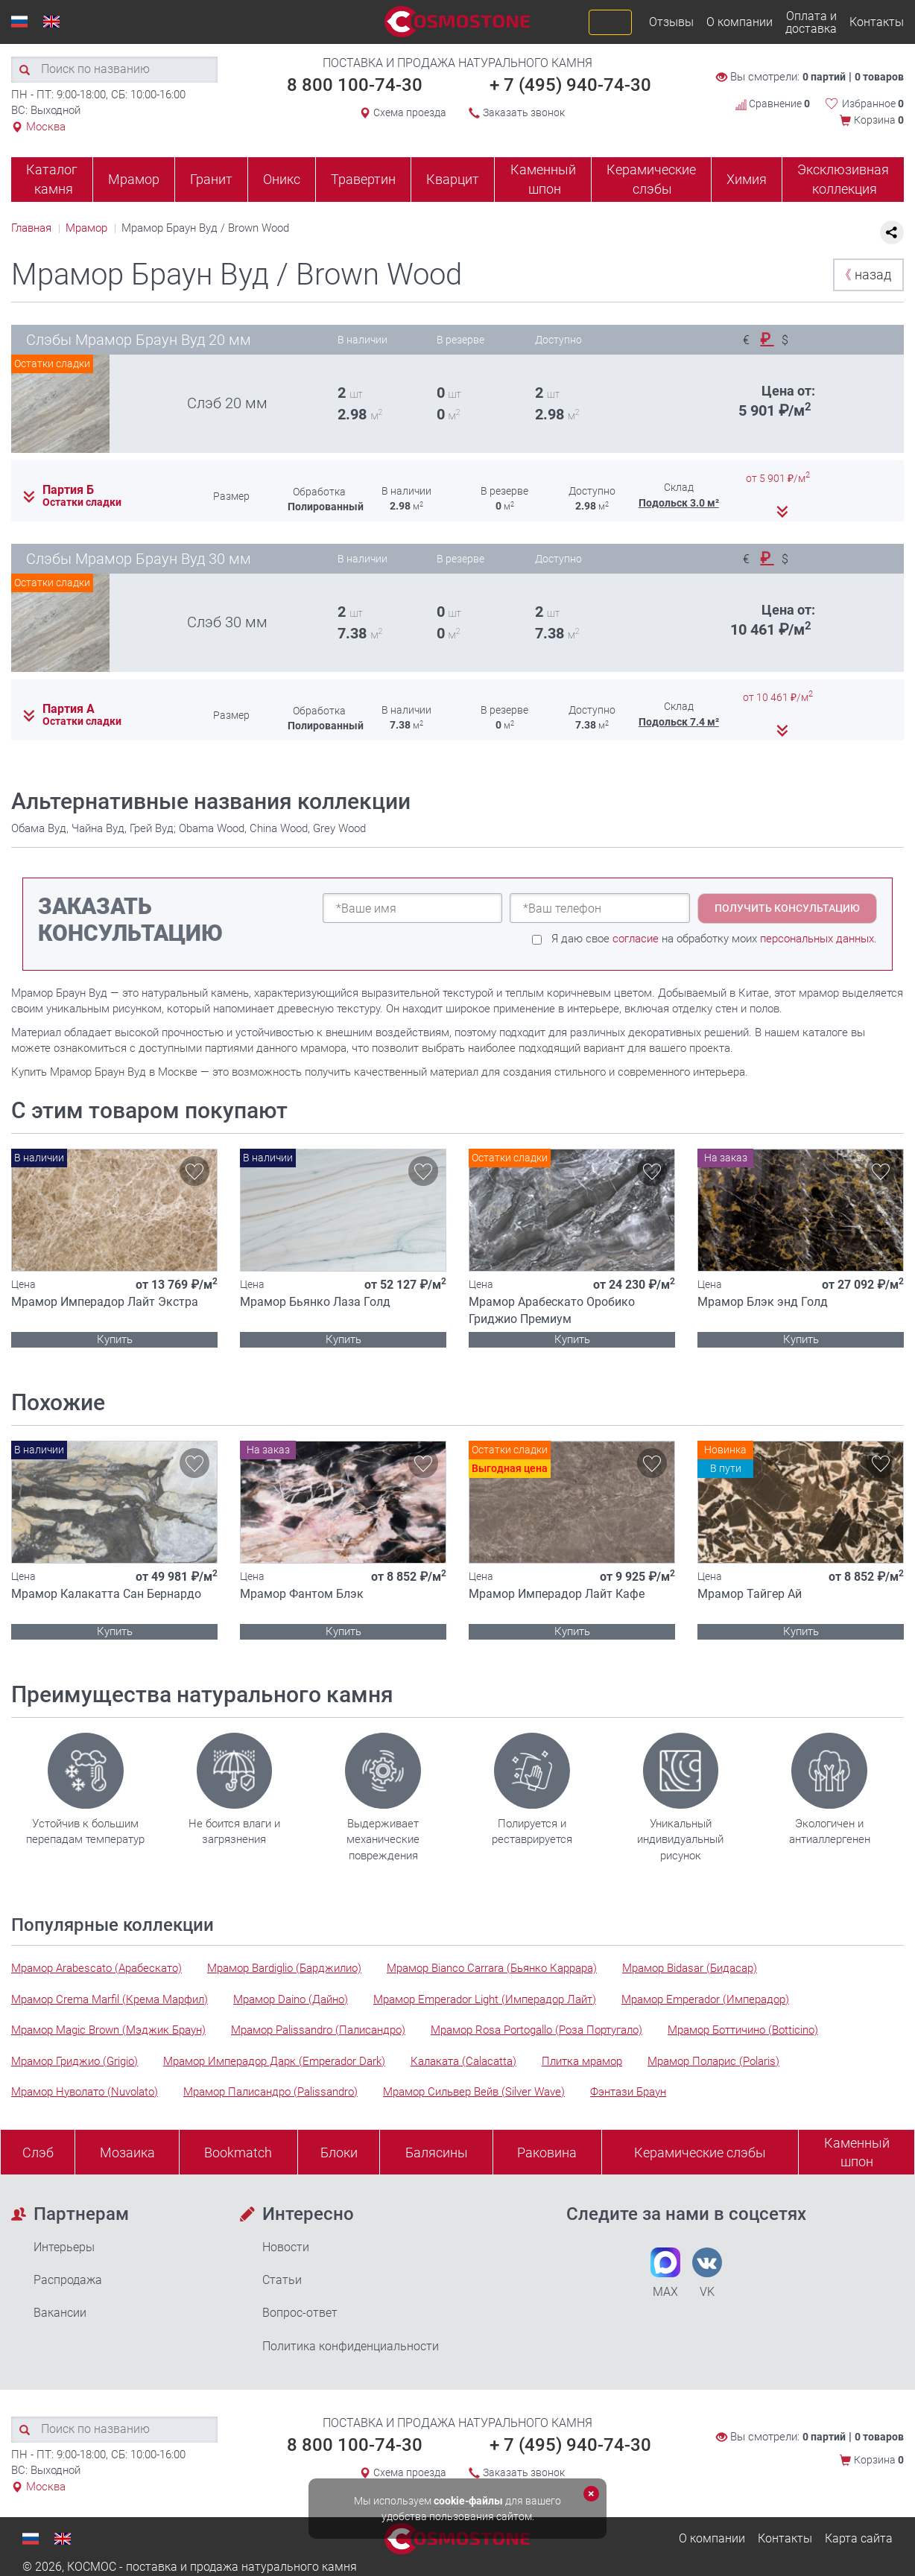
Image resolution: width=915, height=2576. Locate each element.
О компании (739, 22)
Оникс (281, 179)
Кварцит (452, 179)
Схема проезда (409, 112)
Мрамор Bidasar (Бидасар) (689, 1968)
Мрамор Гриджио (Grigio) (74, 2061)
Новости (285, 2247)
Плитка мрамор (582, 2061)
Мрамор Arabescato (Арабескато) (96, 1968)
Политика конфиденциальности (350, 2346)
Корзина (879, 120)
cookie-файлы (468, 2501)
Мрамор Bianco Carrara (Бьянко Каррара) (492, 1968)
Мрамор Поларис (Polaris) (713, 2061)
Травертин (363, 179)
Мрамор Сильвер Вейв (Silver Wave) (474, 2091)
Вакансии (60, 2313)
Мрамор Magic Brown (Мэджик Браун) (108, 2030)
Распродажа (68, 2280)
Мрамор (133, 179)
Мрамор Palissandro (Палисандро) (318, 2030)
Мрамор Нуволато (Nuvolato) (84, 2091)
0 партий (824, 77)
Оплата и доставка (811, 22)
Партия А (68, 709)
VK (707, 2273)
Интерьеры (64, 2247)
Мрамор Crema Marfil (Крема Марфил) (109, 1999)
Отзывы (671, 22)
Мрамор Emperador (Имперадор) (705, 1999)
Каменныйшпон (857, 2152)
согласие (635, 938)
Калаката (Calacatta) (463, 2061)
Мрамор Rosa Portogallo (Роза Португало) (536, 2030)
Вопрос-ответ (300, 2313)
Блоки (339, 2152)
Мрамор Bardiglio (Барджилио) (284, 1968)
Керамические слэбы (651, 179)
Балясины (436, 2152)
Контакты (876, 22)
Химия (746, 179)
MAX (665, 2273)
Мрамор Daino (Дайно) (290, 1999)
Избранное (873, 104)
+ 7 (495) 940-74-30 (570, 84)
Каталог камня (51, 179)
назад (864, 274)
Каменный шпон (543, 179)
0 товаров (879, 77)
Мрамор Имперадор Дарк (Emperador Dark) (274, 2061)
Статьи (282, 2280)
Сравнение (772, 104)
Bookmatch (238, 2152)
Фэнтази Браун (628, 2091)
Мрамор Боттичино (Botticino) (743, 2030)
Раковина (547, 2152)
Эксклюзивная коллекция (843, 179)
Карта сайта (859, 2538)
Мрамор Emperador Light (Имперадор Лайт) (484, 1999)
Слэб (38, 2152)
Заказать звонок (524, 112)
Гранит (211, 179)
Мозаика (127, 2152)
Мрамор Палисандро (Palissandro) (270, 2091)
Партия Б (68, 490)
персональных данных (817, 938)
